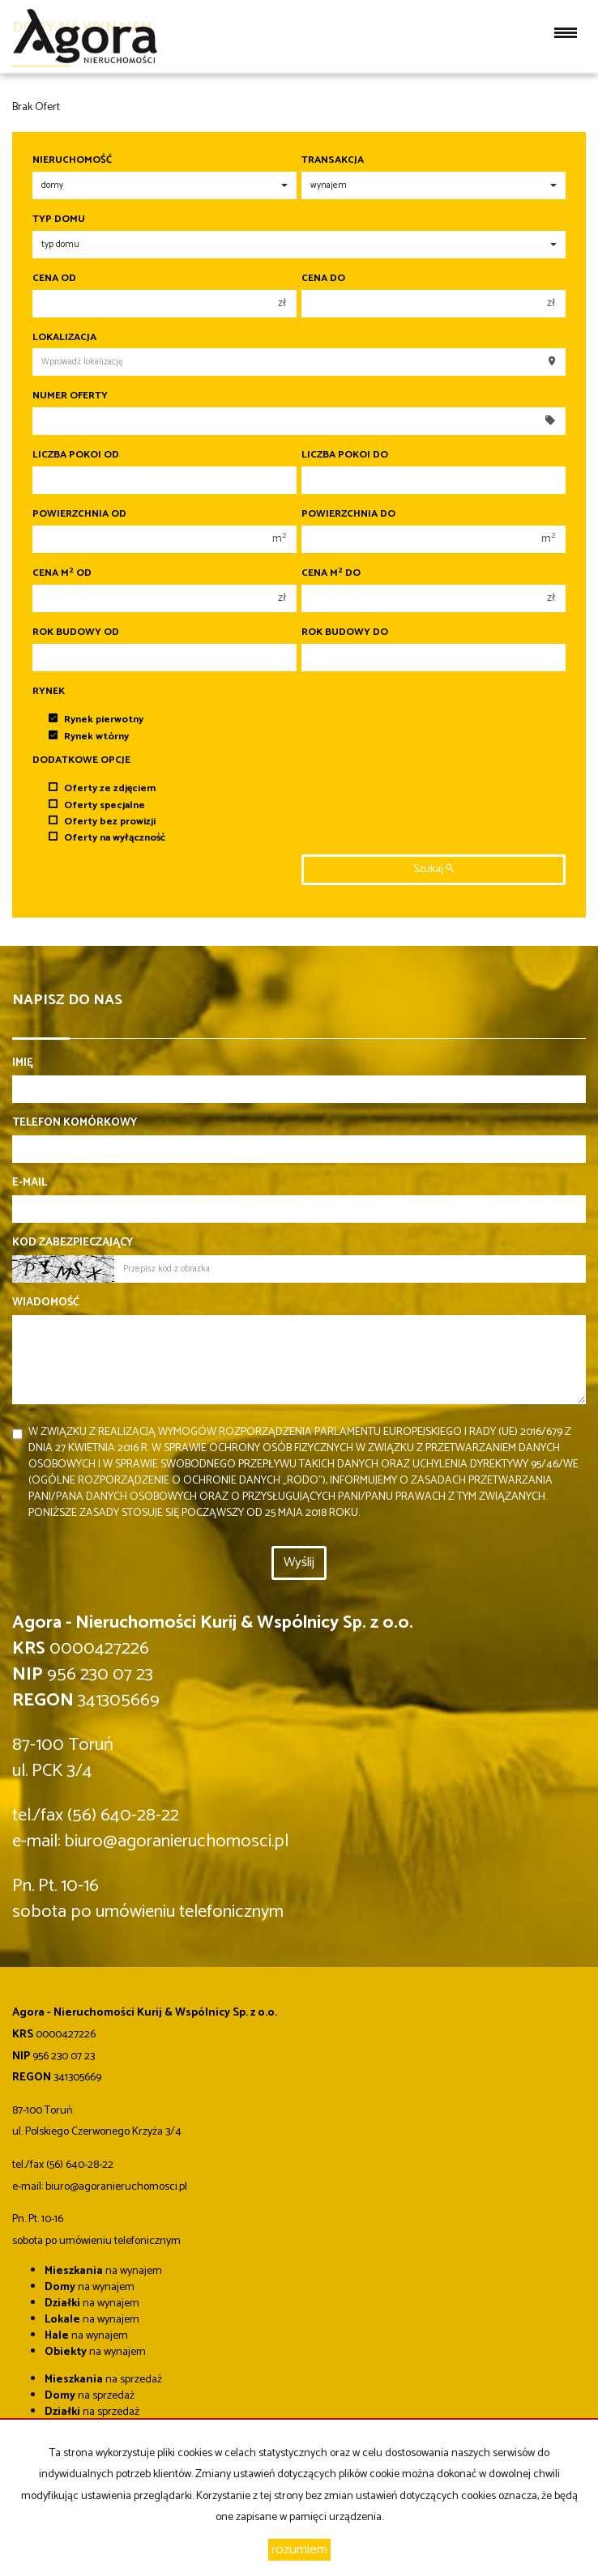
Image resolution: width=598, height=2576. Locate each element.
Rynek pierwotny (96, 719)
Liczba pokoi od (75, 455)
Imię (22, 1063)
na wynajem (103, 2271)
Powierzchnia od (79, 514)
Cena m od (62, 573)
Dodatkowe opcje (81, 760)
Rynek (48, 691)
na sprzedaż (103, 2379)
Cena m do (331, 573)
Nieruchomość (72, 160)
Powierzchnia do (348, 514)
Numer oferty (70, 396)
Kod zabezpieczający (72, 1243)
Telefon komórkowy (74, 1123)
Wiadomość (45, 1303)
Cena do (323, 278)
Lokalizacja (64, 337)
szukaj (433, 869)
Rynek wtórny (89, 736)
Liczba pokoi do (344, 455)
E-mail (29, 1183)
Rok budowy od (75, 632)
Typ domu (58, 219)
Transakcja (332, 160)
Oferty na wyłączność (107, 837)
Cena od (54, 278)
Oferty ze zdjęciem (102, 788)
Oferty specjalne (97, 805)
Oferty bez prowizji (102, 821)
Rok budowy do (344, 632)
